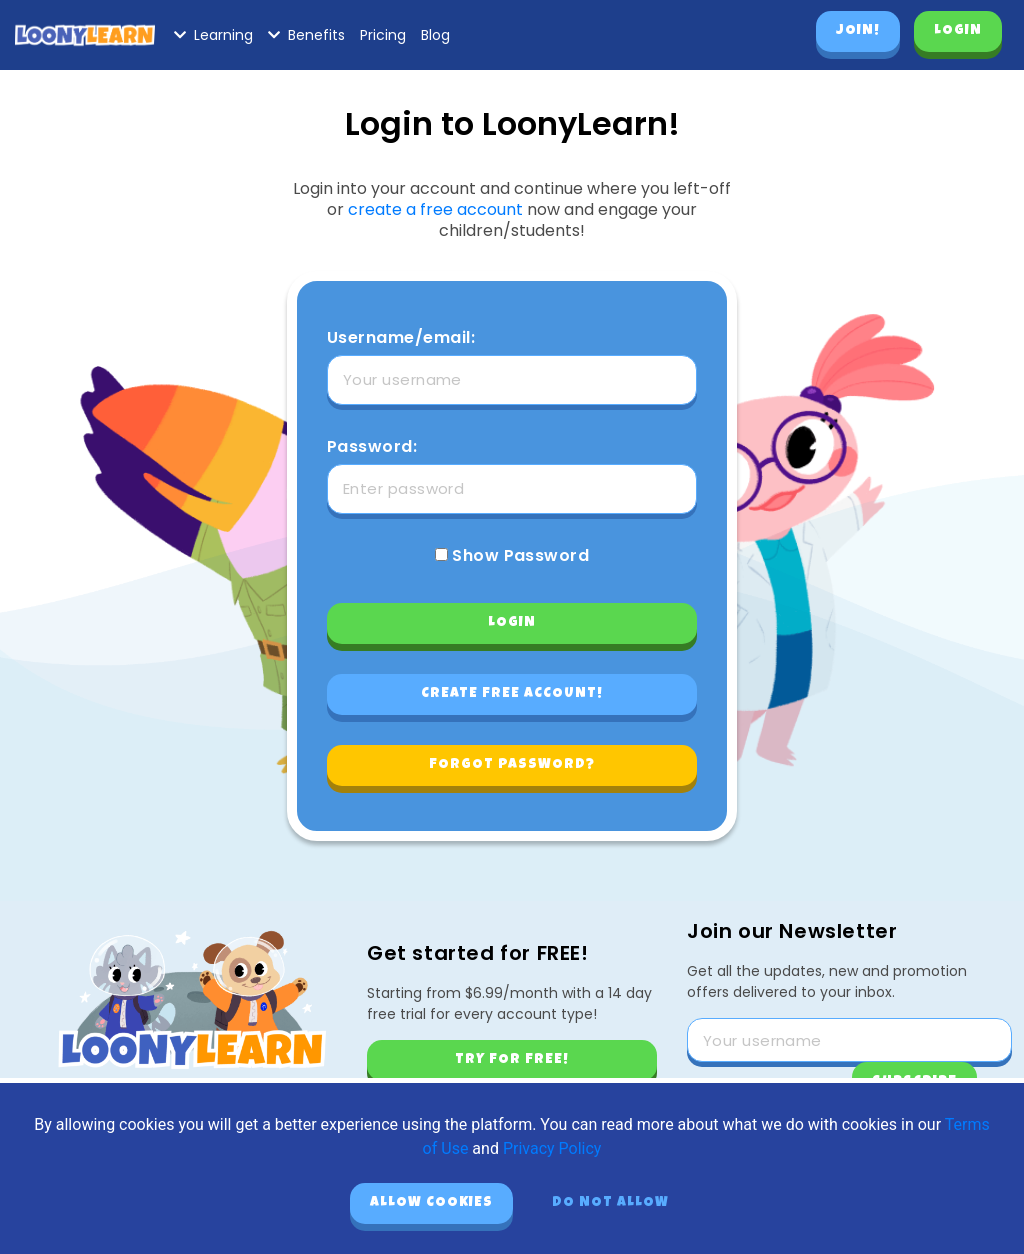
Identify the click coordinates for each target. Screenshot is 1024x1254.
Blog (435, 35)
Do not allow (610, 1203)
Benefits (306, 35)
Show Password (512, 556)
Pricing (383, 35)
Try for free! (512, 1060)
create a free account (435, 209)
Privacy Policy (552, 1148)
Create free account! (512, 694)
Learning (213, 35)
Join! (858, 31)
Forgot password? (512, 765)
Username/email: (401, 338)
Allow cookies (431, 1203)
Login (958, 31)
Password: (372, 447)
